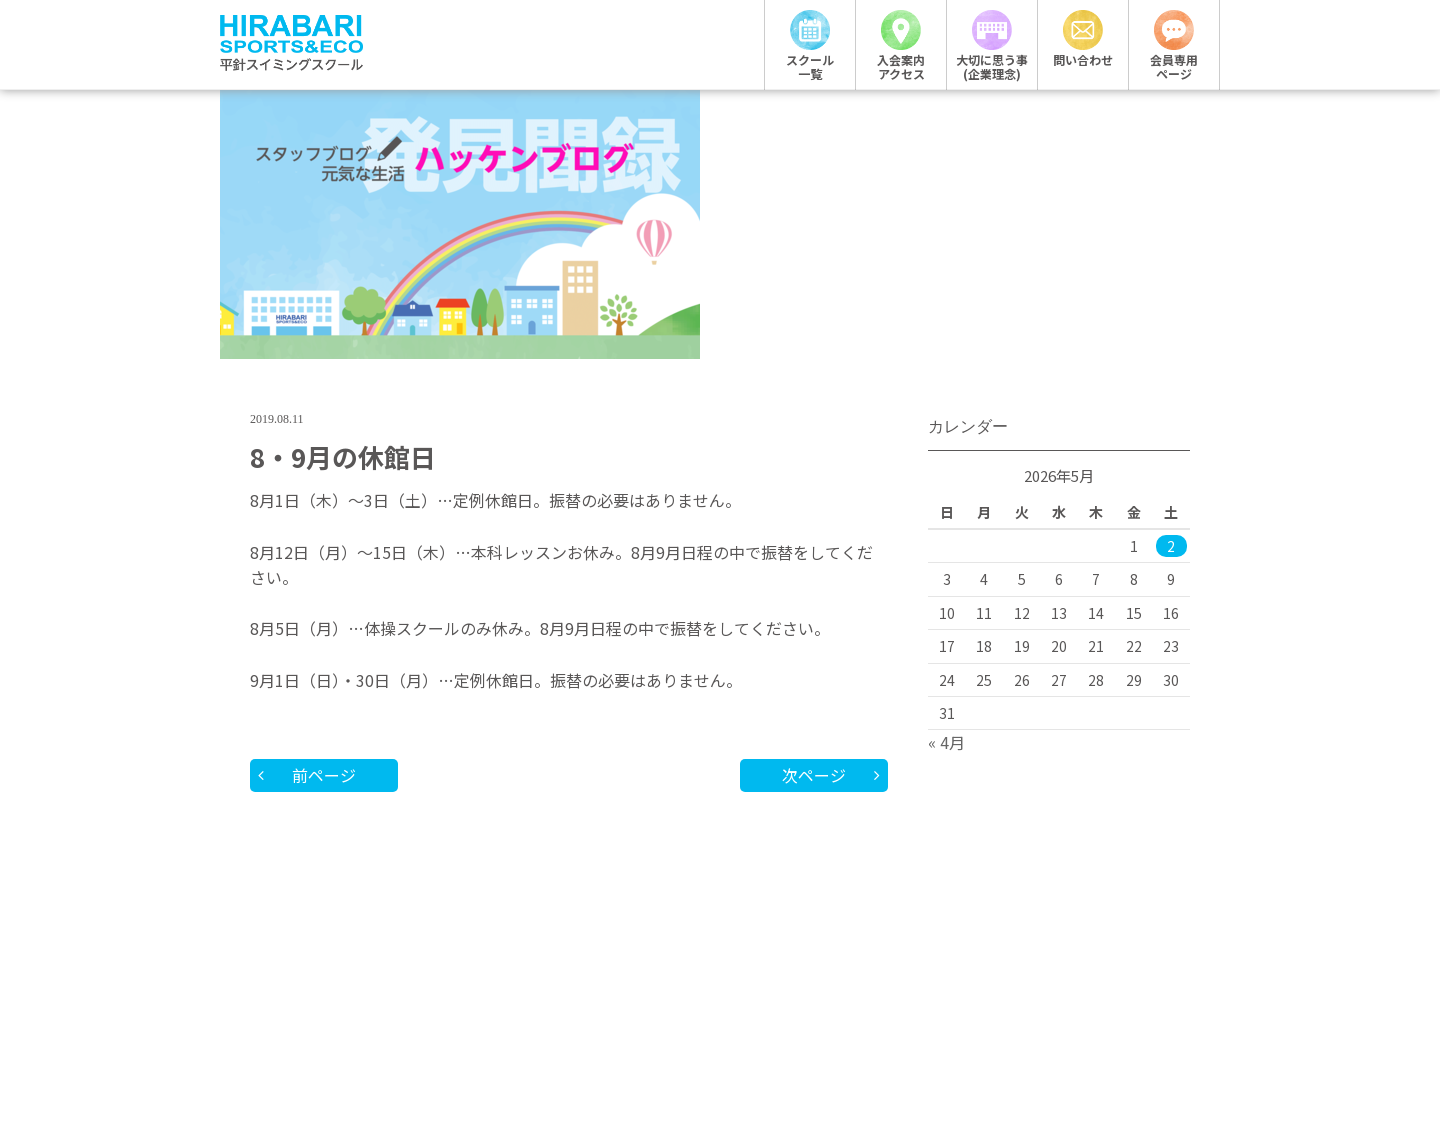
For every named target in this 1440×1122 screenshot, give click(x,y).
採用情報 (455, 985)
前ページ (325, 531)
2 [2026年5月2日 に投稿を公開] (1171, 303)
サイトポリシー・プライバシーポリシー (845, 985)
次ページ (813, 531)
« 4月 (946, 499)
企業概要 (580, 985)
